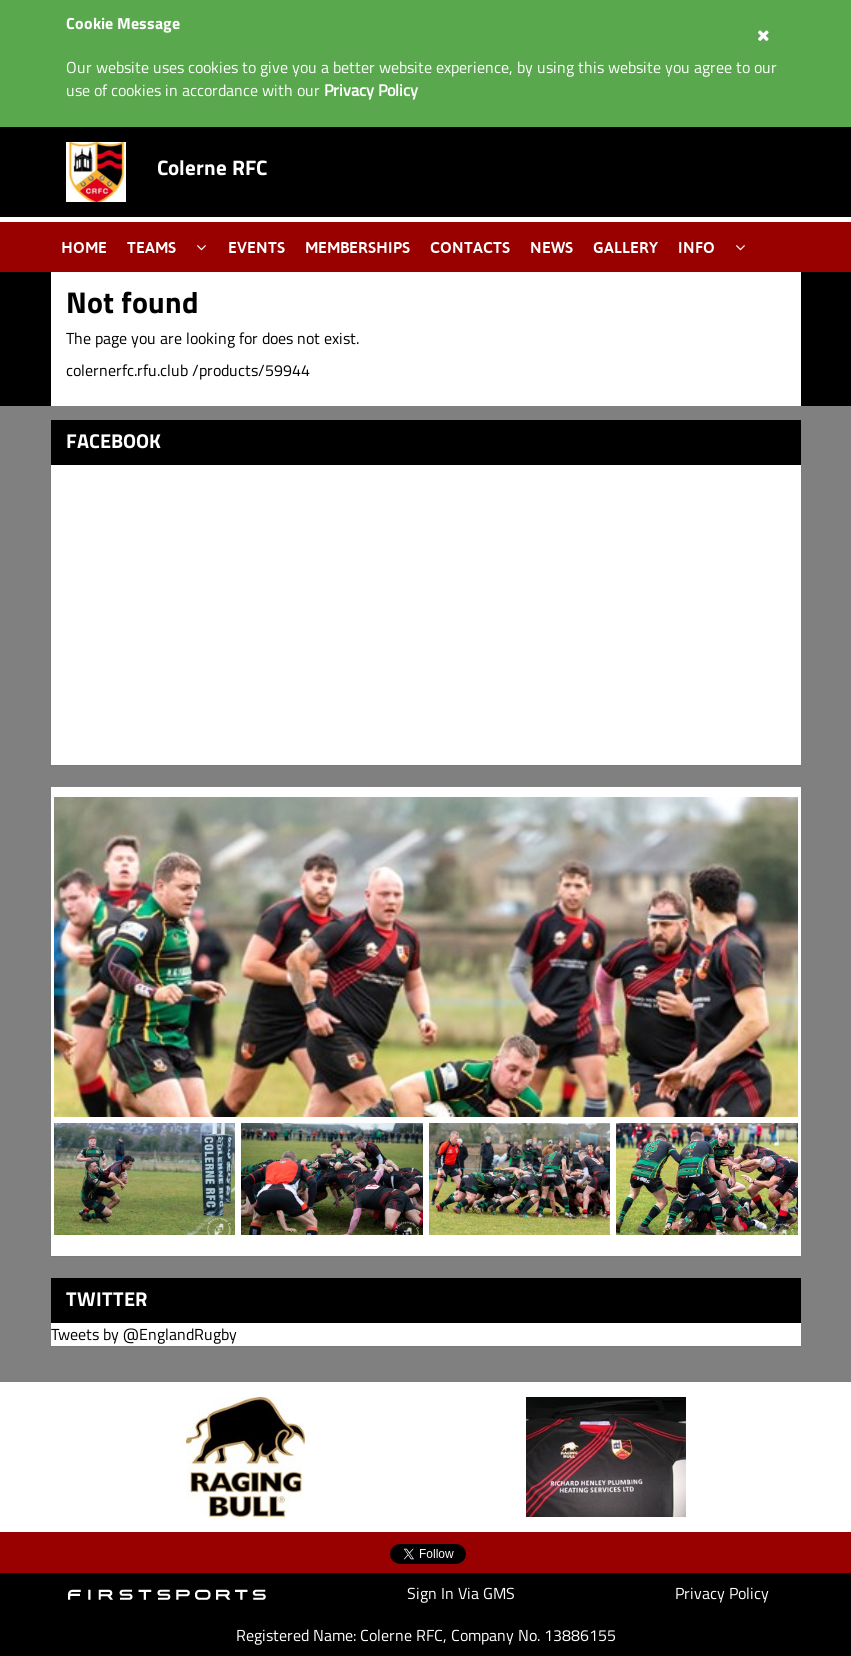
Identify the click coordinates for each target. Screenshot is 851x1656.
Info (696, 247)
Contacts (470, 247)
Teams (151, 247)
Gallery (625, 247)
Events (256, 247)
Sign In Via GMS (461, 1593)
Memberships (357, 247)
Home (84, 247)
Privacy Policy (722, 1593)
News (551, 247)
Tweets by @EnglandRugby (144, 1334)
